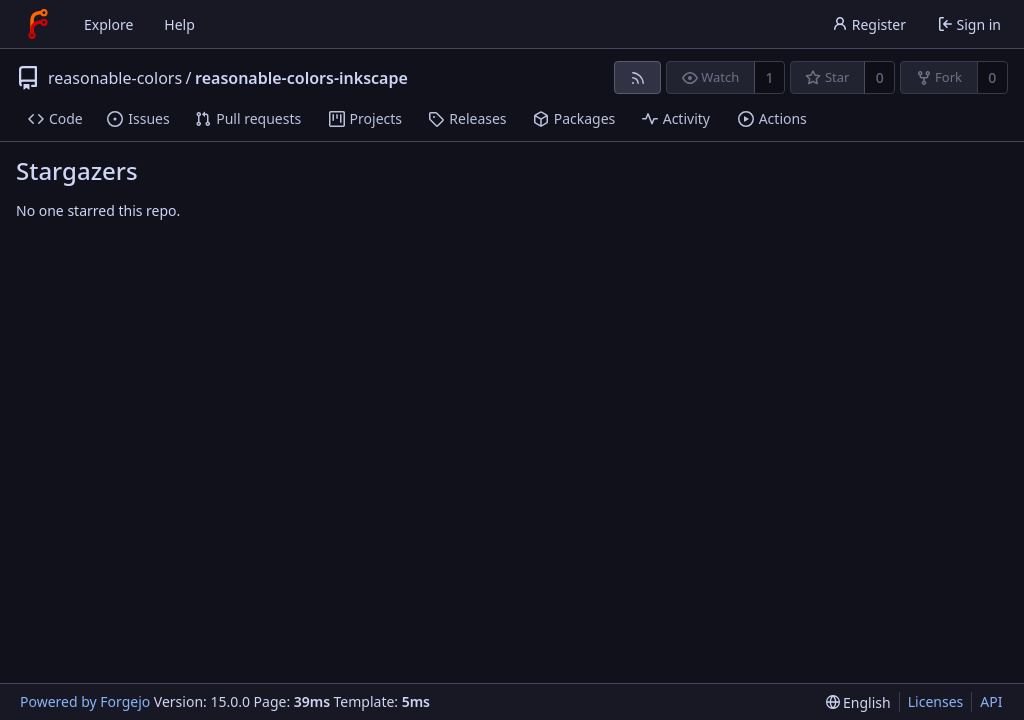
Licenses (936, 701)
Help (179, 24)
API (991, 701)
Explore (108, 24)
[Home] (38, 24)
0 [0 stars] (880, 77)
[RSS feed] (637, 77)
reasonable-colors (115, 78)
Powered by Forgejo (85, 701)
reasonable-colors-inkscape (301, 78)
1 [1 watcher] (770, 77)
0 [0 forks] (992, 77)
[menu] (858, 702)
